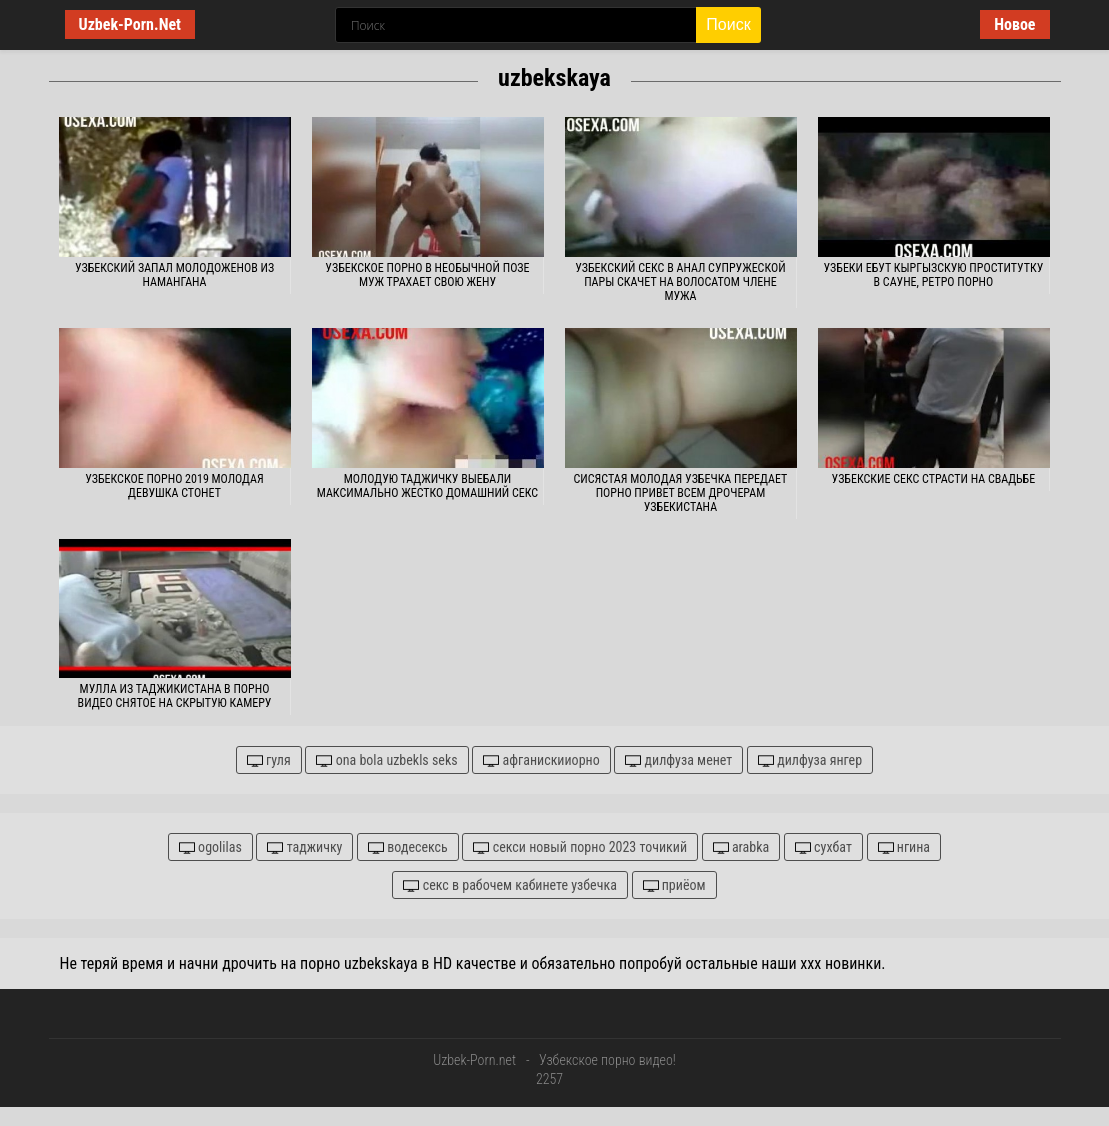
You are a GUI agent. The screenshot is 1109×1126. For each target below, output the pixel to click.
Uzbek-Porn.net (474, 1060)
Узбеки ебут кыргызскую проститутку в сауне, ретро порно (934, 275)
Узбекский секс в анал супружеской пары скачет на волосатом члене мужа (680, 282)
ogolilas (210, 847)
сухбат (823, 847)
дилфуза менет (678, 760)
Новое (1014, 24)
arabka (741, 847)
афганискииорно (541, 760)
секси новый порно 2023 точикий (580, 847)
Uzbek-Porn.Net (130, 24)
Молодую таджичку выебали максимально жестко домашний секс (427, 486)
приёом (674, 885)
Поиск (728, 24)
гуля (269, 760)
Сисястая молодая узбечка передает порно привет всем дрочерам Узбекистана (681, 493)
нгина (904, 847)
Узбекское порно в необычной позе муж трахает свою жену (427, 275)
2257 (549, 1079)
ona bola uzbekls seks (386, 760)
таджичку (304, 847)
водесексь (408, 847)
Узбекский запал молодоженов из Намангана (174, 275)
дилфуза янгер (810, 760)
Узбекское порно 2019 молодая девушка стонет (174, 486)
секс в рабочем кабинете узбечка (509, 885)
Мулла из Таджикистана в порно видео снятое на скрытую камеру (175, 696)
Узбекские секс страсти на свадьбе (934, 479)
